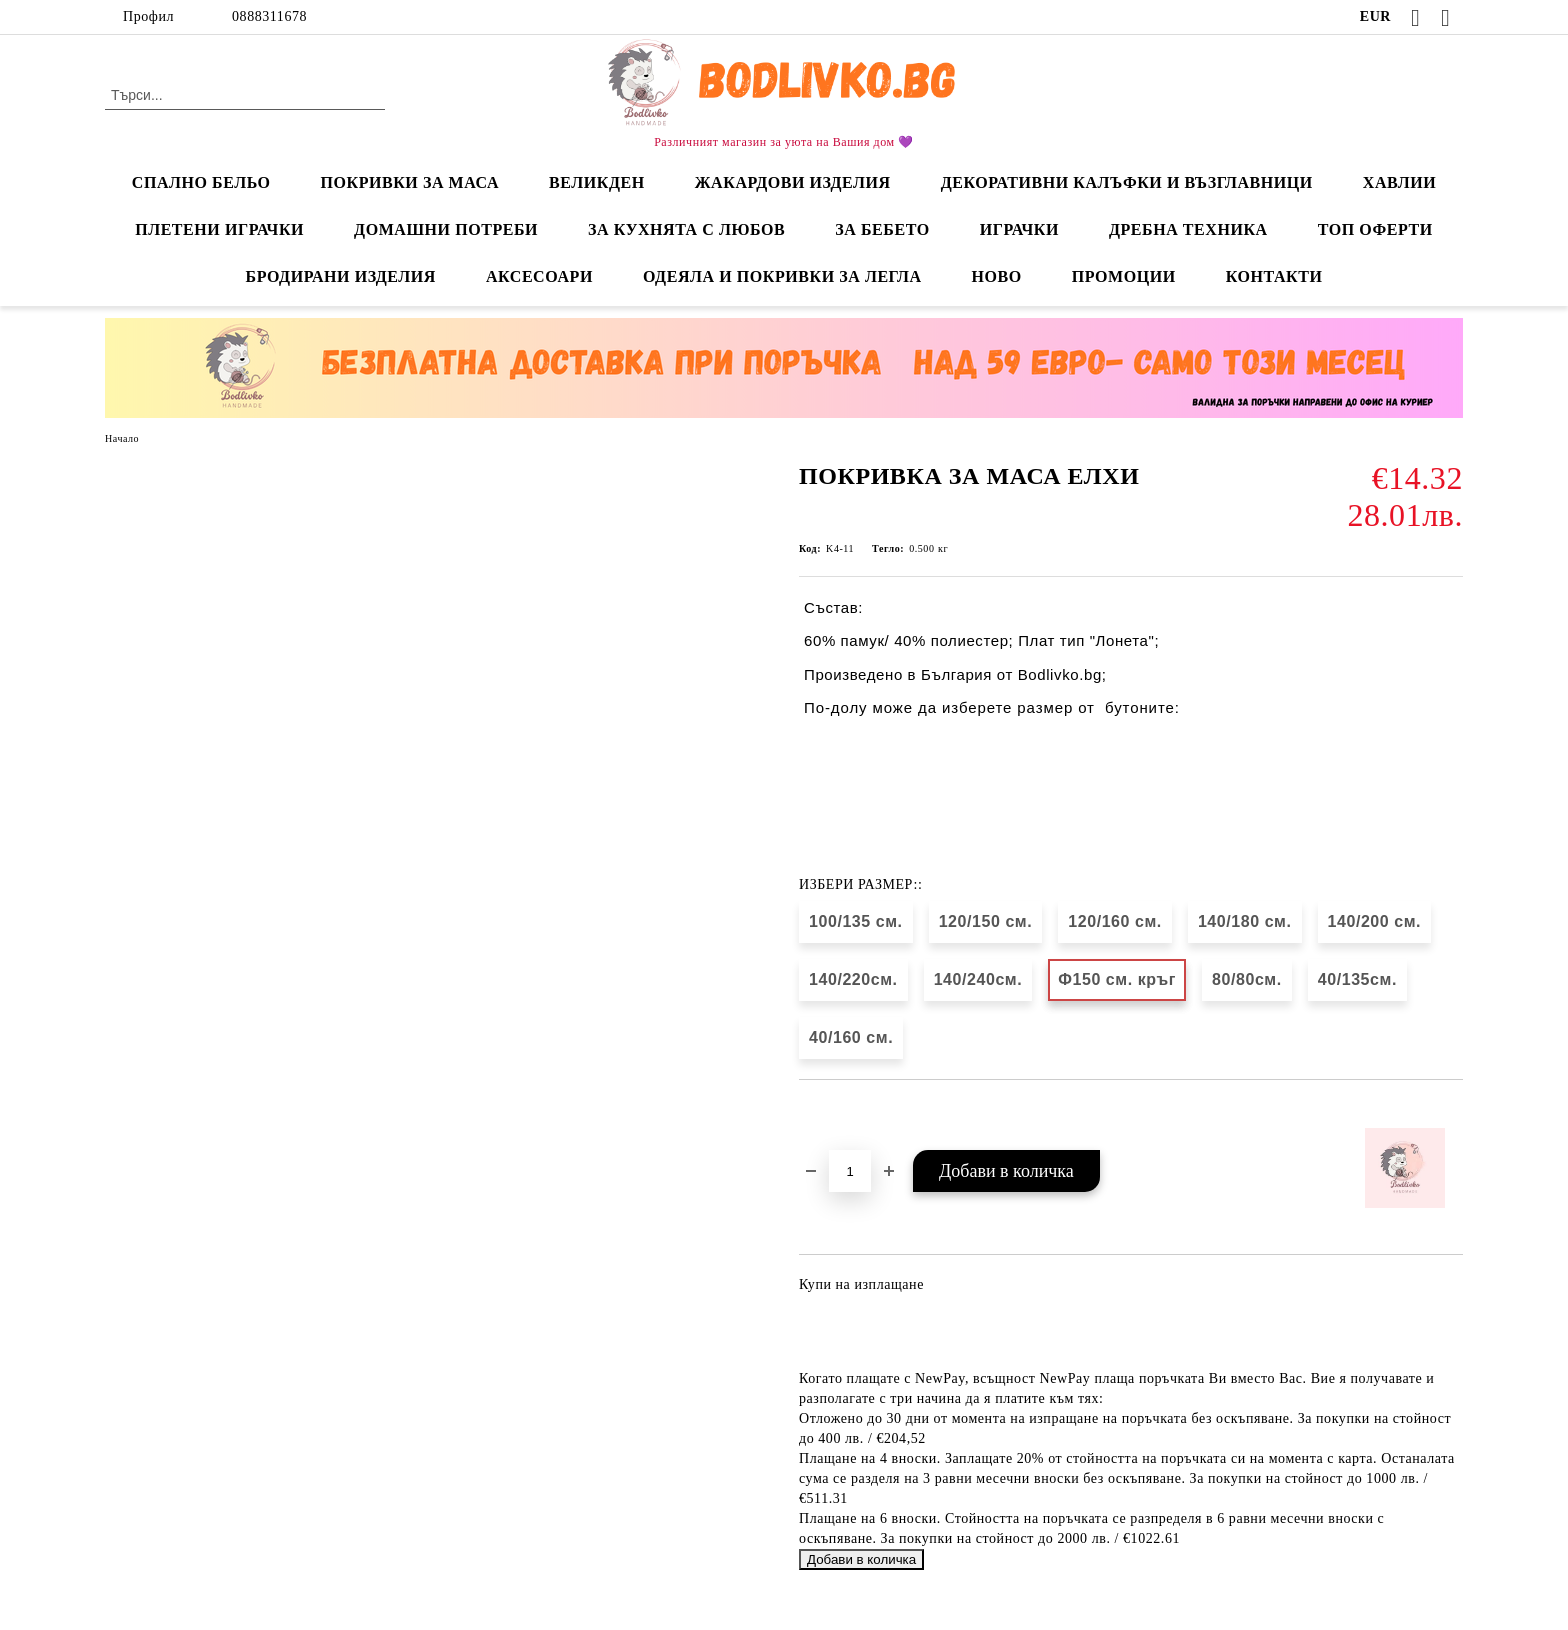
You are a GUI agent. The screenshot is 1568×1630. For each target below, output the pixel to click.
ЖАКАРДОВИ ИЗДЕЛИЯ (793, 182)
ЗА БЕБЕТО (882, 229)
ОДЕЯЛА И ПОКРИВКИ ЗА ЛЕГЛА (782, 276)
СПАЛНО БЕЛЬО (201, 182)
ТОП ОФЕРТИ (1375, 229)
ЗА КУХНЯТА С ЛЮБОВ (686, 229)
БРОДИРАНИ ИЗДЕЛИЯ (341, 276)
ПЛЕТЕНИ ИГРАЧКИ (219, 229)
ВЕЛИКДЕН (597, 182)
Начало (122, 438)
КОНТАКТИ (1274, 276)
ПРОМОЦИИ (1124, 276)
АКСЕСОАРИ (539, 276)
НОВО (997, 276)
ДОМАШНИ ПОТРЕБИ (446, 229)
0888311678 (269, 16)
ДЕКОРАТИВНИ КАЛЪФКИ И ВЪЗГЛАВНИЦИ (1127, 182)
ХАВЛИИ (1399, 182)
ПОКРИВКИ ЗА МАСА (409, 182)
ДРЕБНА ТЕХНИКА (1188, 229)
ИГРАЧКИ (1019, 229)
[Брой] (850, 1171)
